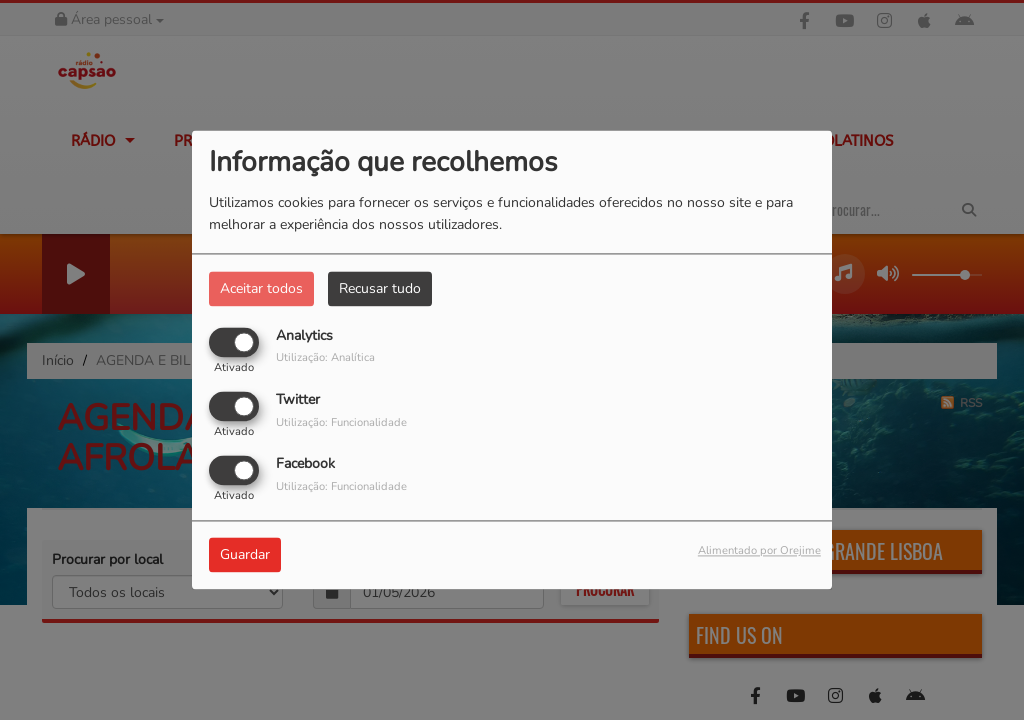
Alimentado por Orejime (759, 551)
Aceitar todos (261, 288)
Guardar (245, 555)
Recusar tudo (380, 288)
